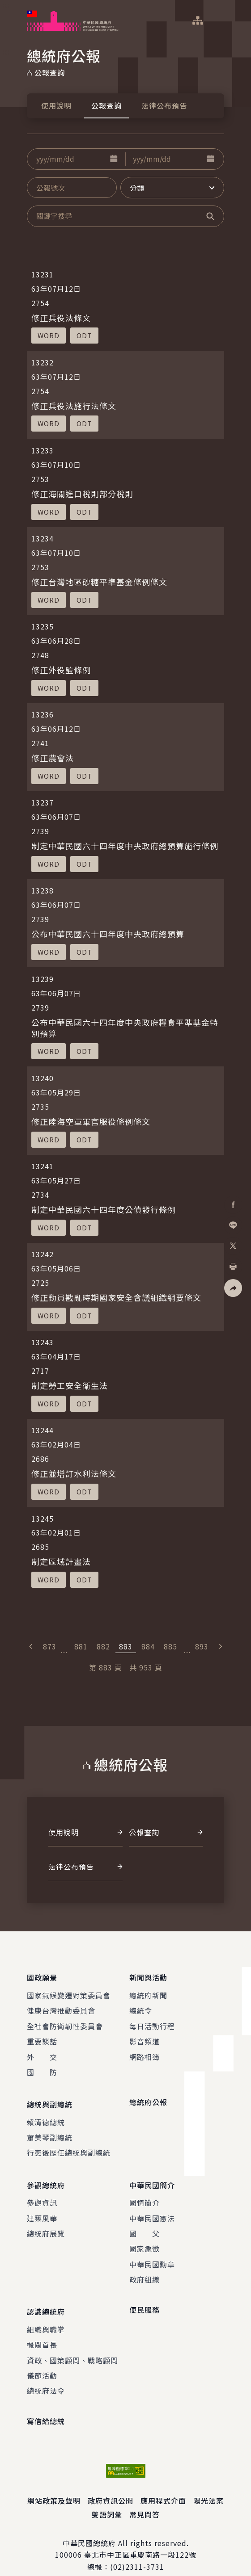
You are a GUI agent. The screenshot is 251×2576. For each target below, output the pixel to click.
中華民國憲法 (152, 2207)
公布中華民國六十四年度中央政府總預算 (107, 934)
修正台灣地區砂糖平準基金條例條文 (99, 581)
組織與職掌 (46, 2315)
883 (125, 1646)
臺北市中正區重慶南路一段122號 (140, 2540)
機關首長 (42, 2330)
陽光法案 (208, 2486)
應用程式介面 (163, 2486)
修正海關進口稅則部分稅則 (82, 493)
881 (81, 1646)
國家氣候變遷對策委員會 (69, 1991)
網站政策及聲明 (54, 2486)
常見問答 (144, 2500)
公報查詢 (106, 105)
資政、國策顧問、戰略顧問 (72, 2346)
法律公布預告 (164, 105)
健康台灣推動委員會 (61, 2006)
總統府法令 (46, 2376)
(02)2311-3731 (137, 2552)
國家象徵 (144, 2237)
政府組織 (144, 2268)
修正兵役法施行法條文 (73, 405)
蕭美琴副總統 (49, 2130)
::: (6, 5)
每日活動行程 (152, 2022)
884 (148, 1646)
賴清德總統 (46, 2115)
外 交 (42, 2053)
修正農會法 (52, 758)
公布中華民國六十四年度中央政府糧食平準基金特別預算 (124, 1027)
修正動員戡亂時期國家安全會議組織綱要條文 (116, 1297)
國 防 (42, 2068)
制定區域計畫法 (61, 1561)
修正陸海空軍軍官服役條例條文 (90, 1121)
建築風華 (42, 2207)
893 (201, 1646)
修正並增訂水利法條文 (73, 1473)
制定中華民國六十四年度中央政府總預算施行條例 (124, 846)
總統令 (140, 2006)
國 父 (144, 2222)
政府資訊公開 (110, 2486)
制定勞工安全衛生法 (69, 1385)
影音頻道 (144, 2037)
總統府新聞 (148, 1991)
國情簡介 (144, 2191)
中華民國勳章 (152, 2253)
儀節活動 (42, 2361)
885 (170, 1646)
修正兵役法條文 (61, 317)
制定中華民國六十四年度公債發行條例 (103, 1209)
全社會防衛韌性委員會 (65, 2022)
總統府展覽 (46, 2222)
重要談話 (42, 2037)
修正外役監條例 (61, 669)
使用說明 (56, 105)
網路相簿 (144, 2053)
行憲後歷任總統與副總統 (69, 2145)
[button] (114, 159)
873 (49, 1646)
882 (103, 1646)
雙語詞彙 (107, 2500)
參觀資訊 (42, 2191)
